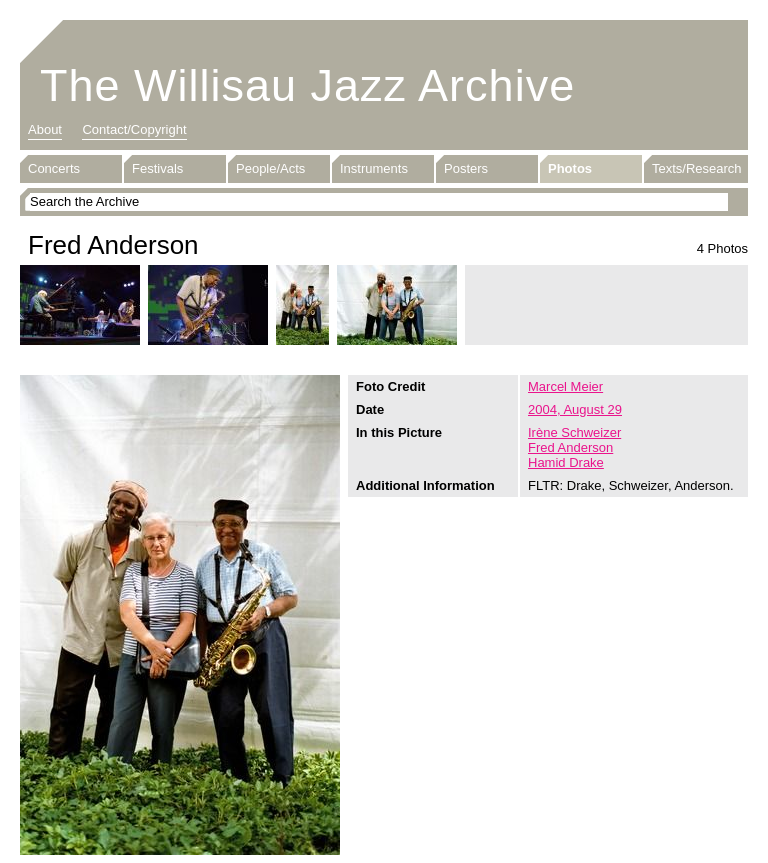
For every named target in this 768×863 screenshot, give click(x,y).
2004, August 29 (575, 409)
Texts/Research (697, 168)
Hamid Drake (566, 462)
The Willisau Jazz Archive (307, 85)
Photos (570, 168)
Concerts (54, 168)
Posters (466, 168)
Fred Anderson (570, 447)
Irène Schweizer (574, 432)
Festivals (157, 168)
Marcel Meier (565, 386)
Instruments (374, 168)
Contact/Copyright (134, 129)
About (45, 129)
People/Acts (270, 168)
